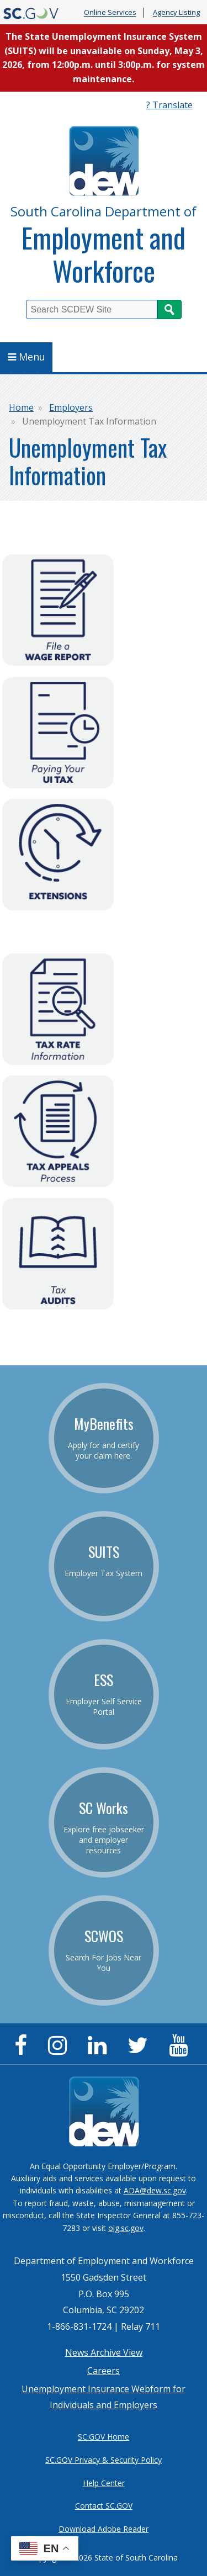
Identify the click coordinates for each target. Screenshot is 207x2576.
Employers (71, 407)
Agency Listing (176, 13)
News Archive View (103, 2352)
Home (21, 407)
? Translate (169, 105)
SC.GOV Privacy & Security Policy (103, 2460)
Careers (103, 2371)
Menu (26, 356)
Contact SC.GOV (103, 2505)
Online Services (110, 13)
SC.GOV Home (103, 2436)
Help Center (104, 2483)
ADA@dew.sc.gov (155, 2190)
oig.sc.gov (126, 2228)
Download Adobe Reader (103, 2529)
